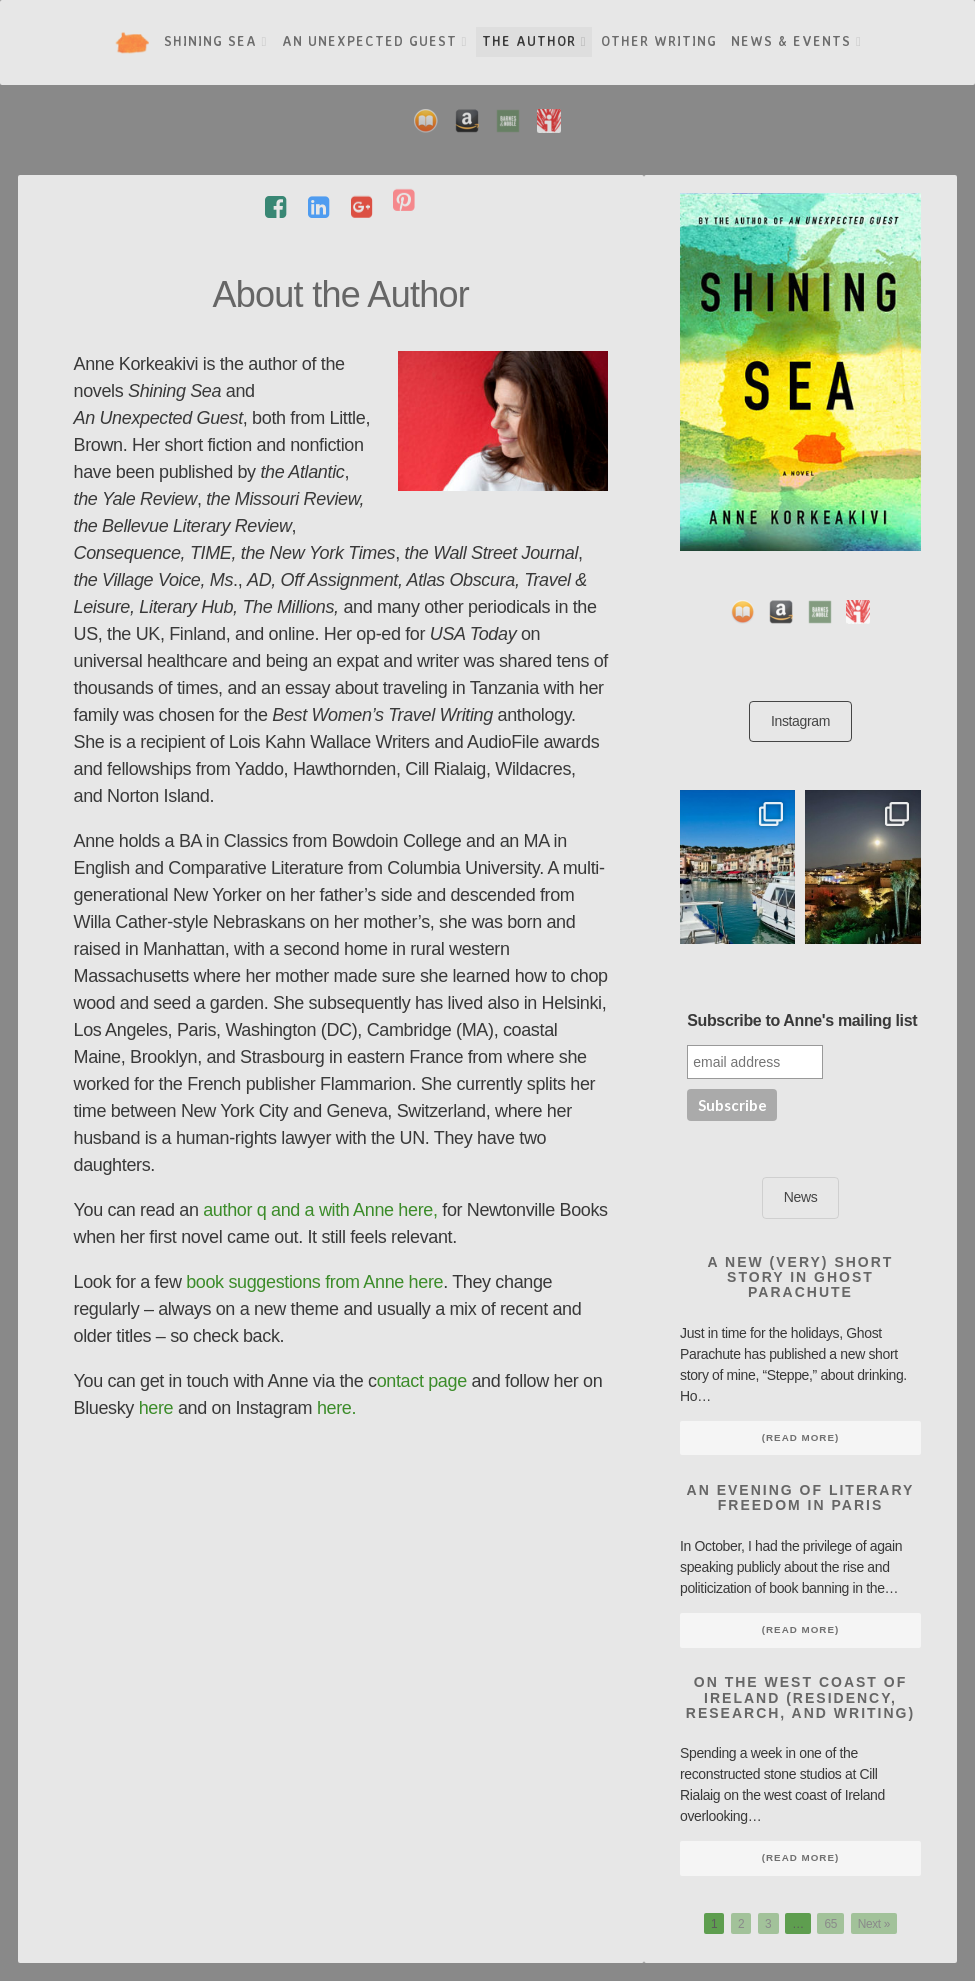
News (801, 1197)
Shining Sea (216, 41)
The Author (534, 41)
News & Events (796, 41)
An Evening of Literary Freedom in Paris (801, 1497)
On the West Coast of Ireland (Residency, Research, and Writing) (800, 1697)
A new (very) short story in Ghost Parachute (801, 1277)
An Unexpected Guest (375, 41)
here (156, 1408)
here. (336, 1408)
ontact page (422, 1381)
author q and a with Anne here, (322, 1210)
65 (830, 1923)
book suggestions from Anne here (314, 1282)
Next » (874, 1923)
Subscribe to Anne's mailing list (802, 1020)
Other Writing (659, 41)
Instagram (800, 721)
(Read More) (800, 1437)
